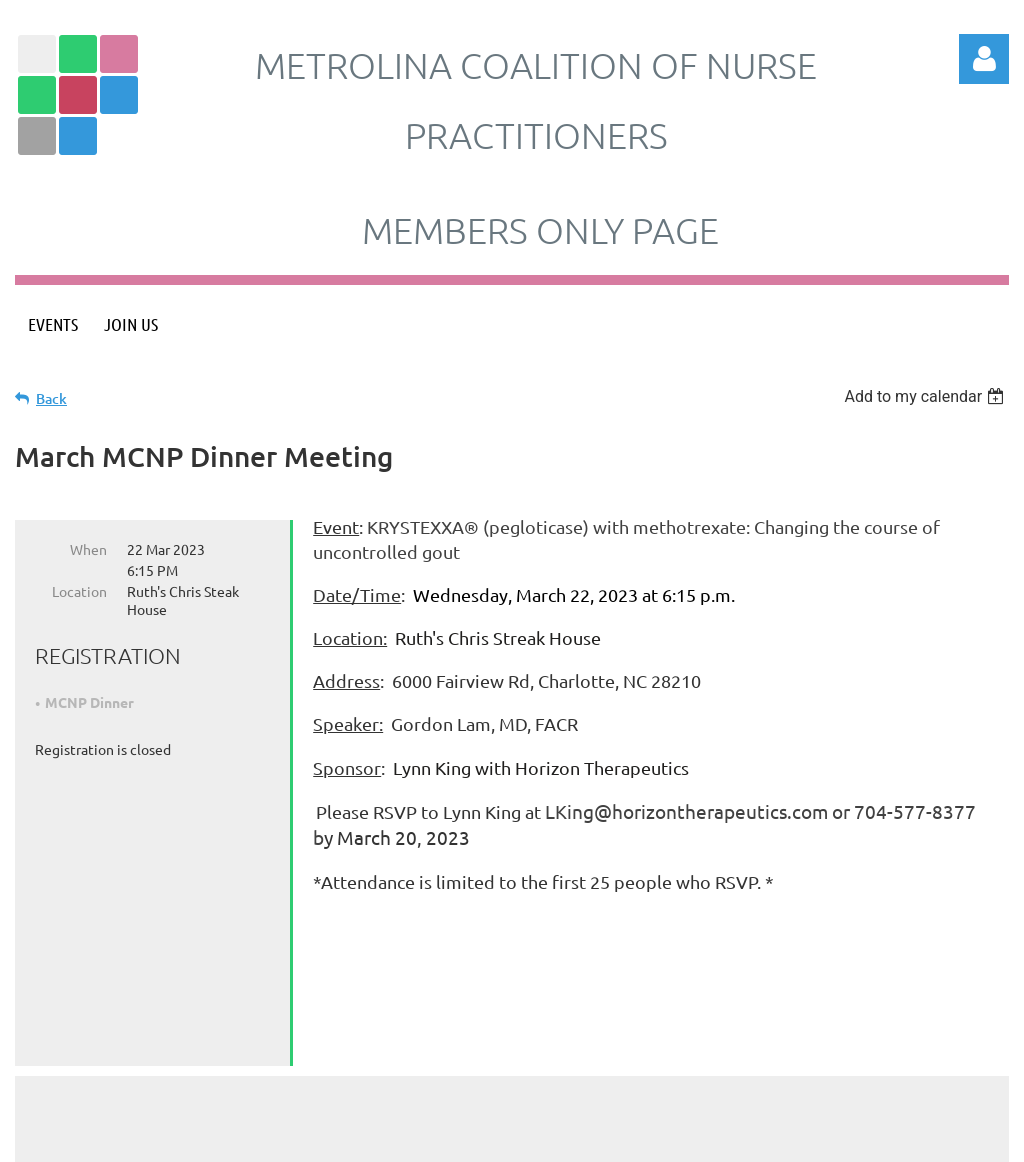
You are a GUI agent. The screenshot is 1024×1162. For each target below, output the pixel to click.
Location (79, 591)
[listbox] (926, 396)
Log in (984, 59)
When (88, 549)
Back (51, 398)
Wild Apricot (770, 1136)
